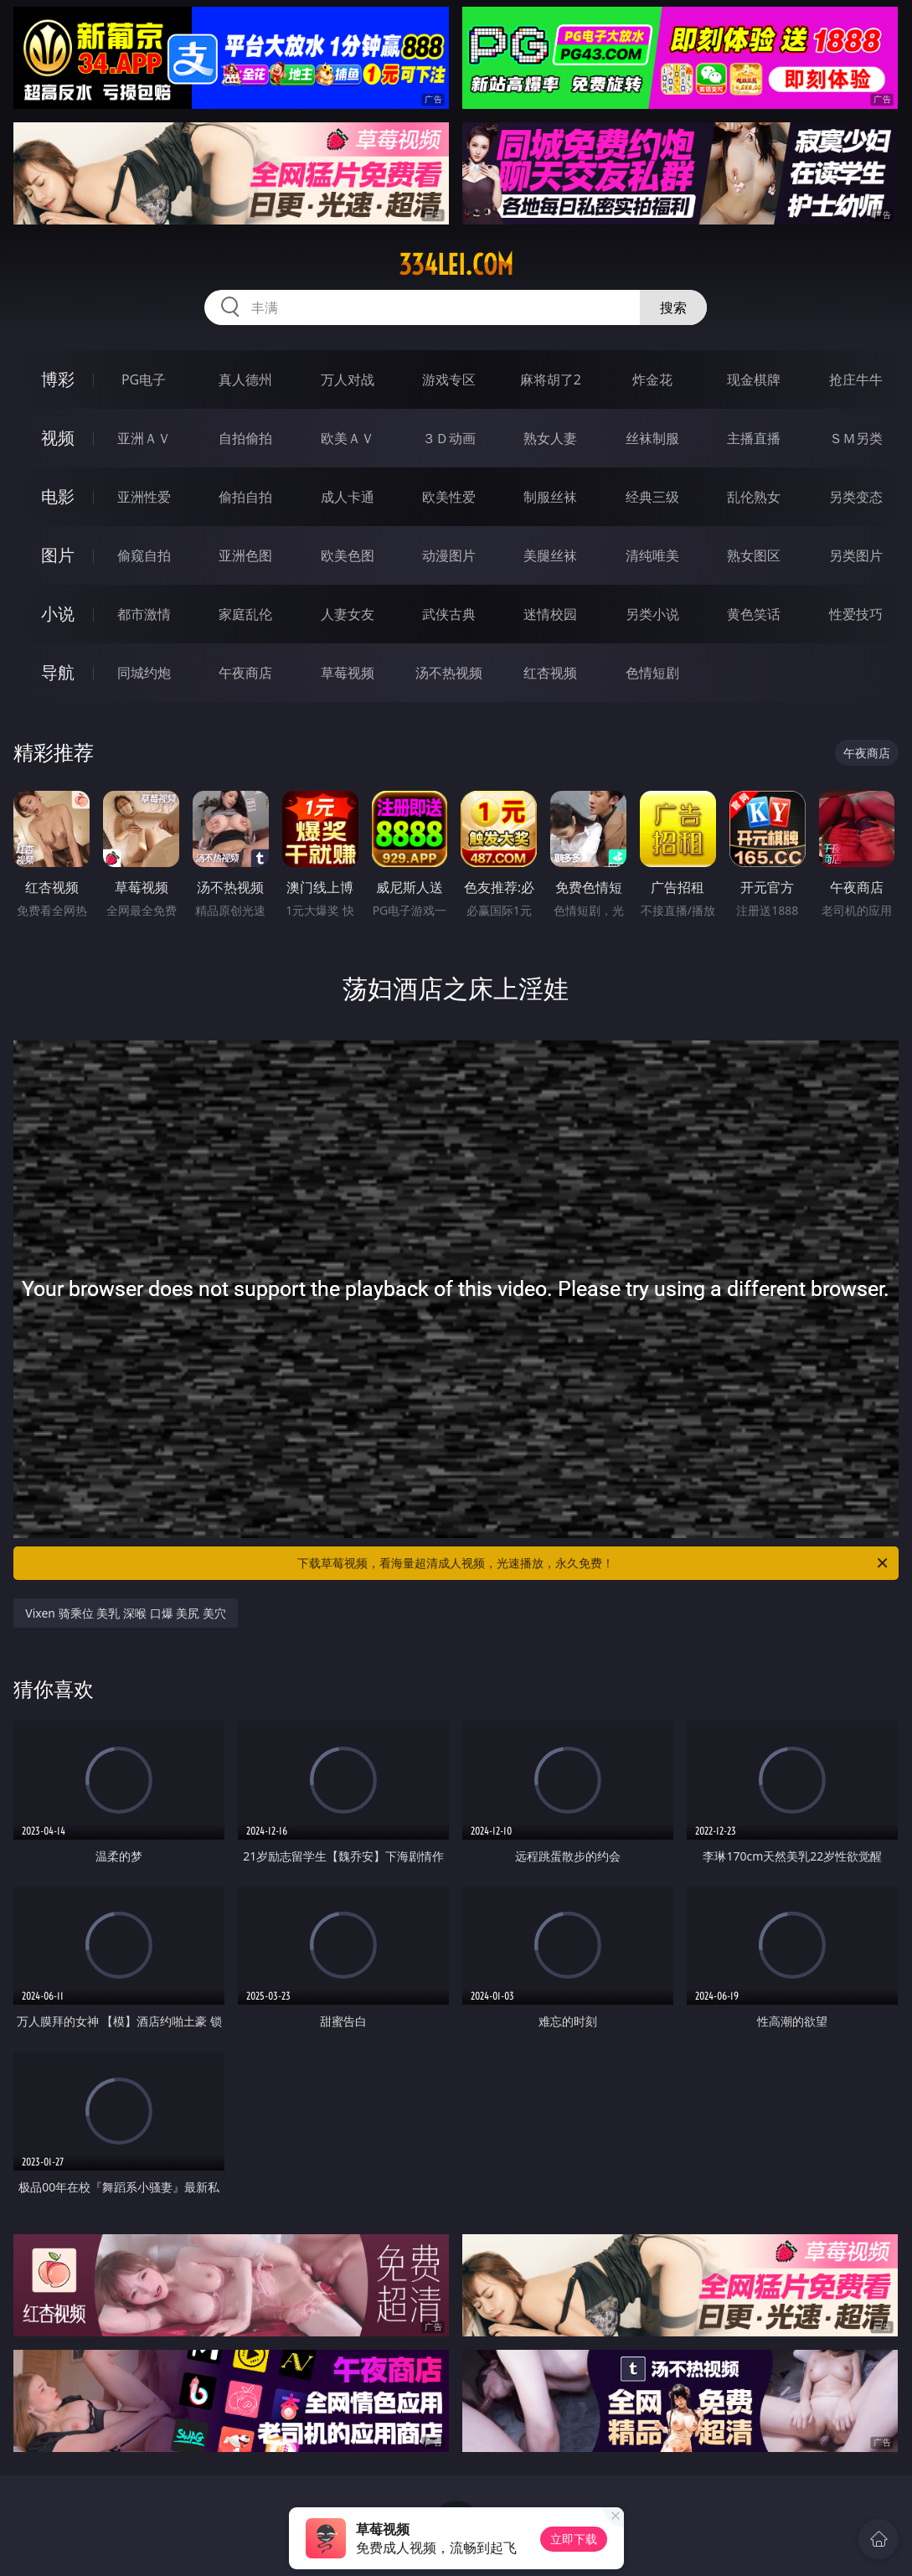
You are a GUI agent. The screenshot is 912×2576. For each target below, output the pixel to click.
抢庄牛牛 (856, 379)
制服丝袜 (550, 497)
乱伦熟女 (754, 497)
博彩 (58, 379)
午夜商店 (245, 672)
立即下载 (573, 2539)
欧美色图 (347, 555)
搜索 (673, 307)
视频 (58, 437)
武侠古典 (449, 614)
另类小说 (652, 614)
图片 (58, 555)
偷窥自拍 (144, 555)
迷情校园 (550, 614)
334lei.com (456, 264)
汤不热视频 (448, 672)
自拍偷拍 (245, 438)
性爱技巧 (856, 614)
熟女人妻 (550, 438)
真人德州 (245, 379)
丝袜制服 (652, 438)
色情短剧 (652, 672)
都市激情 (144, 614)
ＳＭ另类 (856, 438)
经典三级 (652, 497)
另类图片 (856, 555)
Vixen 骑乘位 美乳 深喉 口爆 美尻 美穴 (125, 1613)
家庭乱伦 (245, 614)
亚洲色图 (245, 555)
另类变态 (856, 497)
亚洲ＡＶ (144, 438)
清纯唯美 (652, 555)
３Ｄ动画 (449, 438)
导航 (58, 672)
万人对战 (347, 379)
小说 (58, 613)
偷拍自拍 (245, 497)
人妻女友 (347, 614)
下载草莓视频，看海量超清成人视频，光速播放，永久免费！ (593, 1563)
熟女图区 (754, 555)
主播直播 (754, 438)
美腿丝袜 (550, 555)
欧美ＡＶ (347, 438)
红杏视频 (550, 672)
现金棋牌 (754, 379)
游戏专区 (449, 379)
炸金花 (652, 379)
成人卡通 (347, 497)
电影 (58, 496)
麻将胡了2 (550, 379)
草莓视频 (347, 672)
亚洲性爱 (144, 497)
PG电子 (143, 379)
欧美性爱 (449, 497)
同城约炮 (144, 672)
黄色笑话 (754, 614)
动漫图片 (449, 555)
